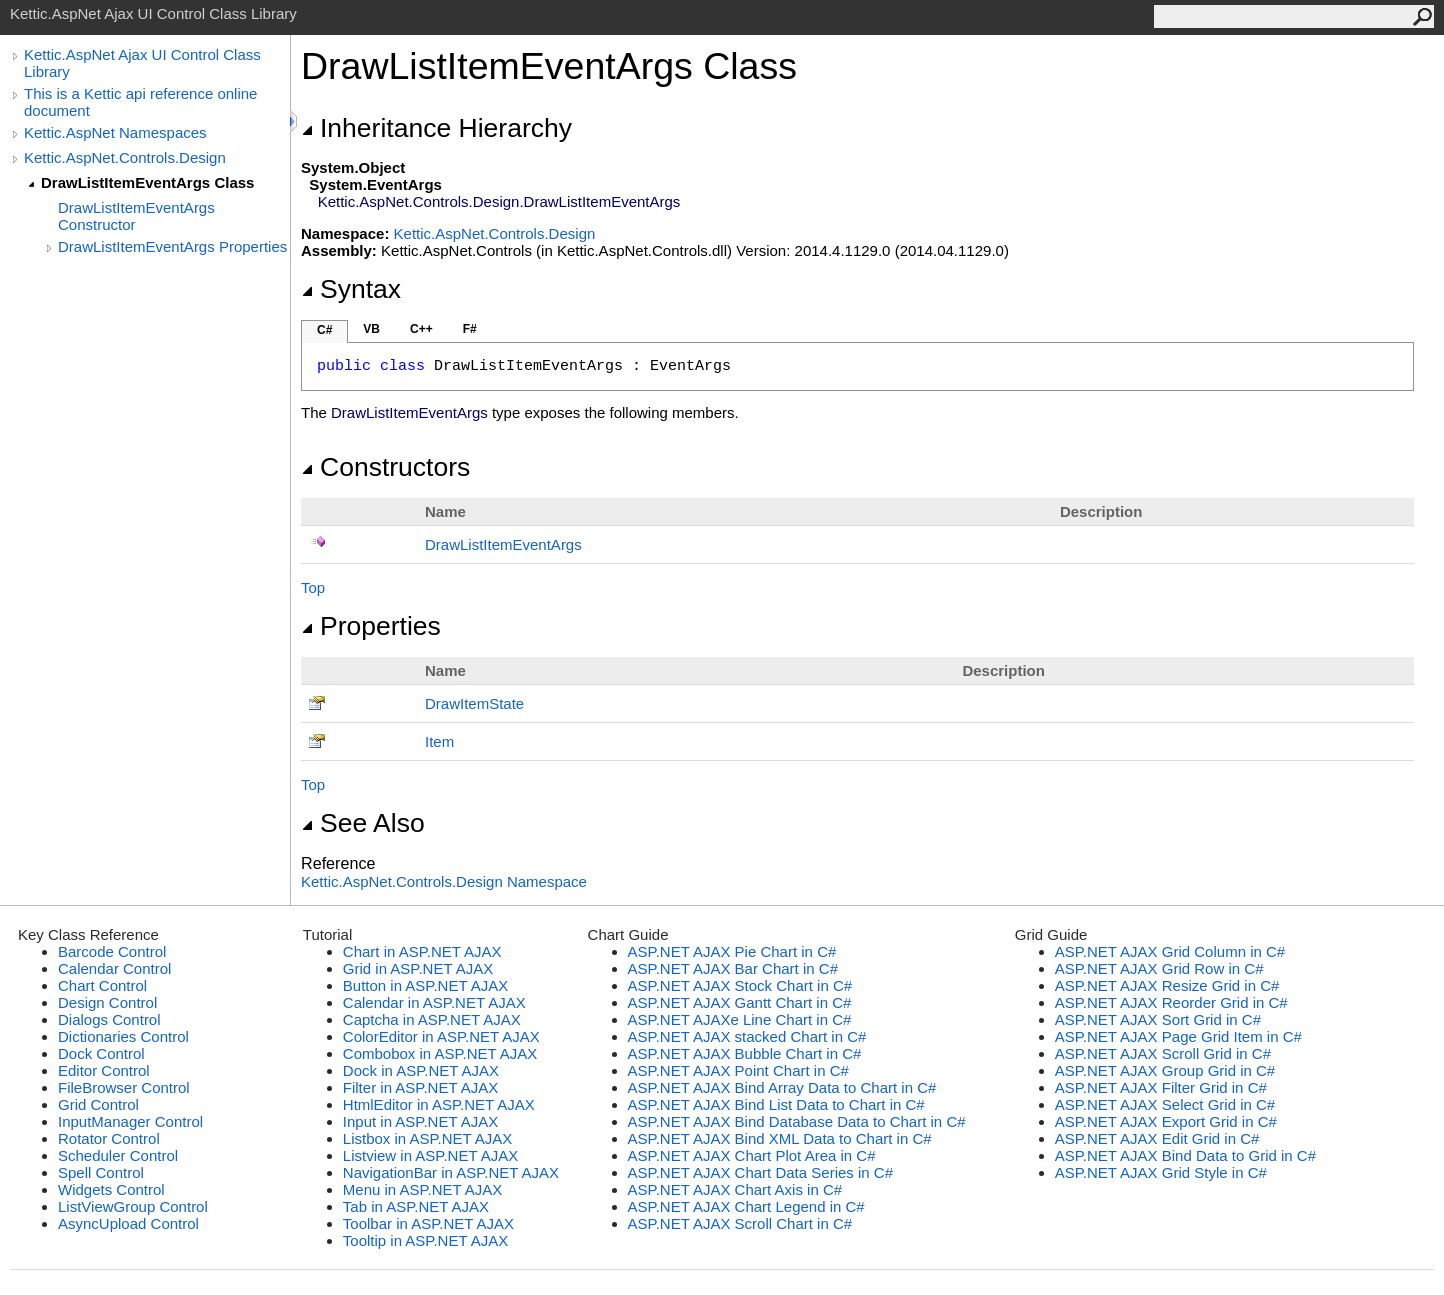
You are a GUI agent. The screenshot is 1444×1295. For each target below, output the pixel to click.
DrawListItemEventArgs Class (147, 182)
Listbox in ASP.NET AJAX (428, 1138)
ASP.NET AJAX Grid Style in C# (1161, 1172)
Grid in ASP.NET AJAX (418, 968)
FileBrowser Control (124, 1087)
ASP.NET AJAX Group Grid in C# (1165, 1070)
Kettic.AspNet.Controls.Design (125, 157)
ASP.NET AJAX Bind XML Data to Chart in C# (780, 1138)
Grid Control (98, 1104)
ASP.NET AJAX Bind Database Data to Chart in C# (797, 1121)
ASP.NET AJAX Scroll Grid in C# (1163, 1053)
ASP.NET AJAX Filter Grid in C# (1161, 1087)
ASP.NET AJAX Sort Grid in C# (1158, 1019)
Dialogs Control (109, 1019)
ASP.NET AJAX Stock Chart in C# (740, 985)
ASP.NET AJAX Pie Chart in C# (732, 951)
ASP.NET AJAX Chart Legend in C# (746, 1206)
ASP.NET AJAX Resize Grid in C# (1167, 985)
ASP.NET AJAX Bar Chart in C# (733, 968)
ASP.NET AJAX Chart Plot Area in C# (752, 1155)
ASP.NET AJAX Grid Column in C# (1170, 951)
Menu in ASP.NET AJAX (423, 1189)
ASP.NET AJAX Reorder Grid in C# (1171, 1002)
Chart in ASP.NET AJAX (422, 951)
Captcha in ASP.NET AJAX (432, 1019)
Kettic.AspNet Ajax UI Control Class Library (142, 63)
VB (371, 329)
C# (324, 330)
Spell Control (101, 1172)
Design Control (107, 1002)
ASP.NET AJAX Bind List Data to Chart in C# (776, 1104)
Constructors (385, 467)
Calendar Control (114, 968)
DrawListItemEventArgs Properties (172, 246)
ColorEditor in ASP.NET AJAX (441, 1036)
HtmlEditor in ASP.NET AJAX (439, 1104)
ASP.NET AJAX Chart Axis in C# (735, 1189)
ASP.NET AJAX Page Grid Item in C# (1178, 1036)
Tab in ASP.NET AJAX (416, 1206)
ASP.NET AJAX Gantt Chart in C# (740, 1002)
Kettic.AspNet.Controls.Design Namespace (444, 881)
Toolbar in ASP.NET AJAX (428, 1223)
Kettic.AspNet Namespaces (115, 132)
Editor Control (104, 1070)
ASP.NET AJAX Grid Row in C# (1159, 968)
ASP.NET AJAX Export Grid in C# (1166, 1121)
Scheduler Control (118, 1155)
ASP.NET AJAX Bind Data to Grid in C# (1185, 1155)
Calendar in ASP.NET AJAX (434, 1002)
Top (313, 587)
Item (439, 741)
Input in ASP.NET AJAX (420, 1121)
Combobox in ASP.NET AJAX (440, 1053)
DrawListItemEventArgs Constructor (136, 216)
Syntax (351, 289)
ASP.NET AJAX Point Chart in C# (738, 1070)
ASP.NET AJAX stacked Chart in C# (747, 1036)
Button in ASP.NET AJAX (425, 985)
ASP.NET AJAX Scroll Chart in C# (740, 1223)
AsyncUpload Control (128, 1223)
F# (470, 329)
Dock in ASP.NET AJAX (421, 1070)
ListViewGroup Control (133, 1206)
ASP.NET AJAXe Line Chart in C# (740, 1019)
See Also (363, 823)
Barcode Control (112, 951)
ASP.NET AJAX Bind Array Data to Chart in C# (782, 1087)
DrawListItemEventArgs (503, 544)
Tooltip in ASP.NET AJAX (425, 1240)
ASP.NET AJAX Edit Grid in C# (1157, 1138)
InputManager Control (130, 1121)
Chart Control (102, 985)
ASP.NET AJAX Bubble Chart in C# (745, 1053)
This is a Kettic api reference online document (140, 102)
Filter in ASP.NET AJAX (420, 1087)
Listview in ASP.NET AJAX (430, 1155)
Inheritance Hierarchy (436, 128)
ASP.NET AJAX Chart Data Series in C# (760, 1172)
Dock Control (101, 1053)
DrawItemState (474, 703)
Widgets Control (111, 1189)
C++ (421, 329)
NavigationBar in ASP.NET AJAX (451, 1172)
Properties (371, 626)
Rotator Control (109, 1138)
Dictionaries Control (123, 1036)
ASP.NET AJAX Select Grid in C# (1165, 1104)
